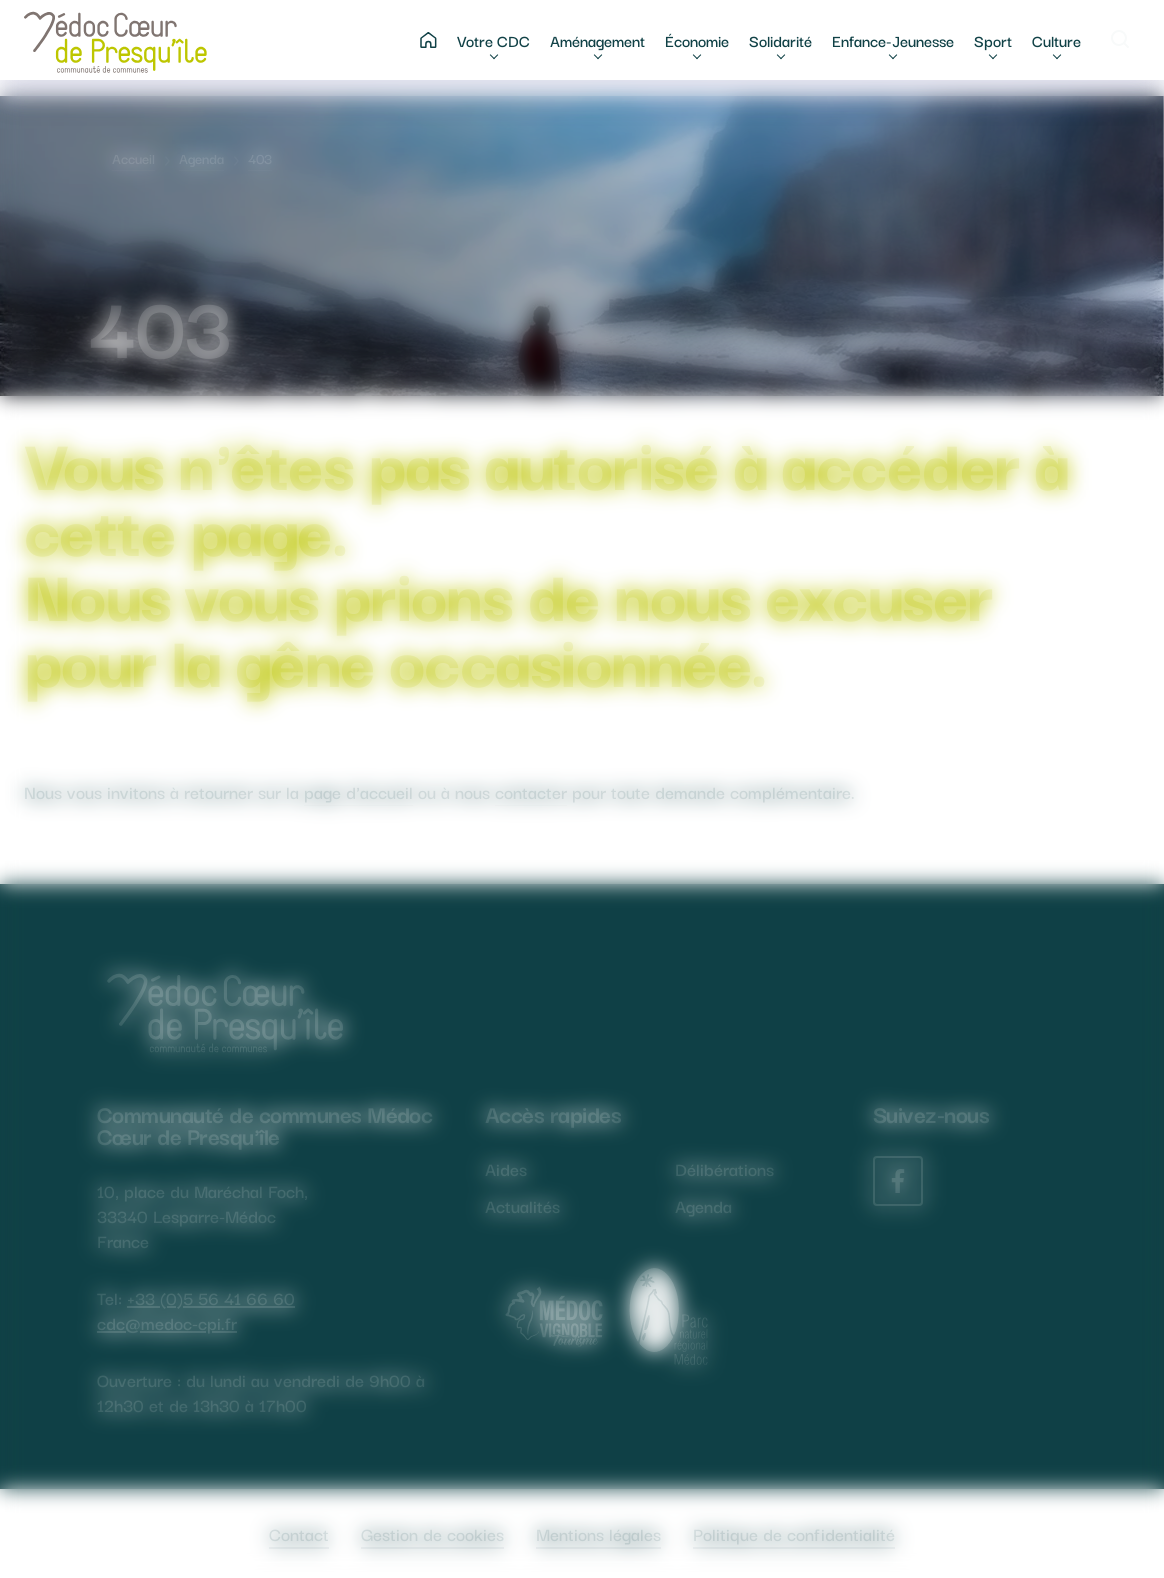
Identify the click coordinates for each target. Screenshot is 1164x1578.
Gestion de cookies (432, 1533)
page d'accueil (358, 791)
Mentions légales (598, 1533)
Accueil (133, 158)
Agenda (201, 158)
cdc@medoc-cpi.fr (167, 1322)
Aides (506, 1168)
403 (260, 158)
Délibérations (724, 1168)
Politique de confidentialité (794, 1533)
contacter (531, 791)
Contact (299, 1533)
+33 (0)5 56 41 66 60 (211, 1297)
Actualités (522, 1205)
